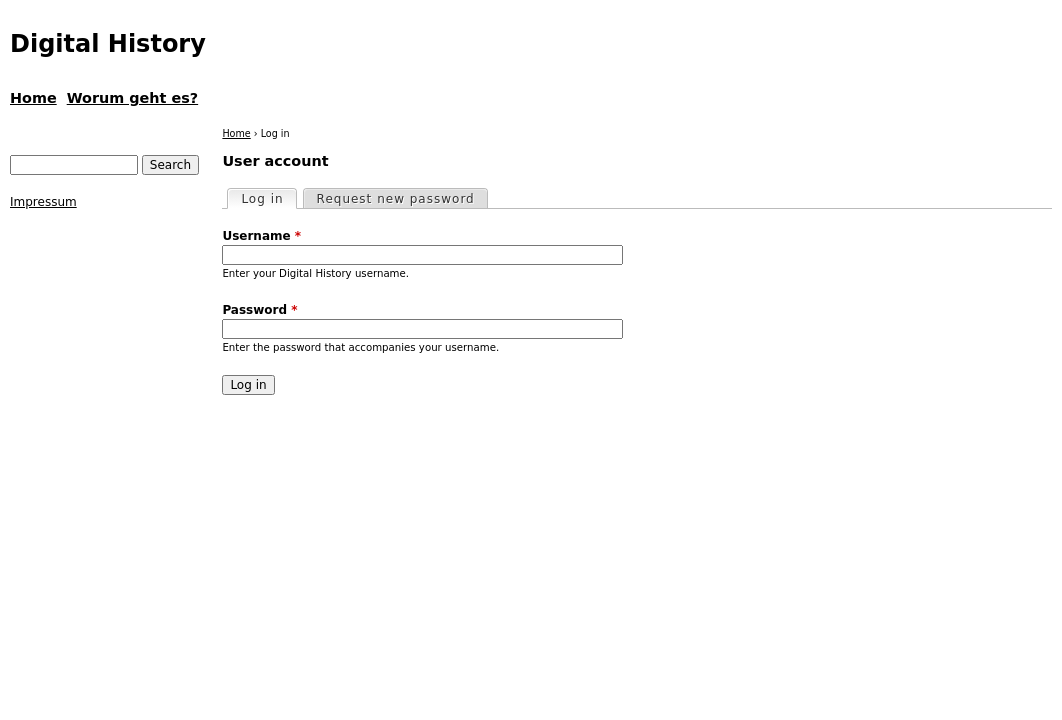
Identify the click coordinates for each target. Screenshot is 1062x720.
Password (259, 310)
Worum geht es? (132, 98)
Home (236, 133)
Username (261, 236)
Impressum (43, 202)
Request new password (396, 199)
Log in (268, 198)
